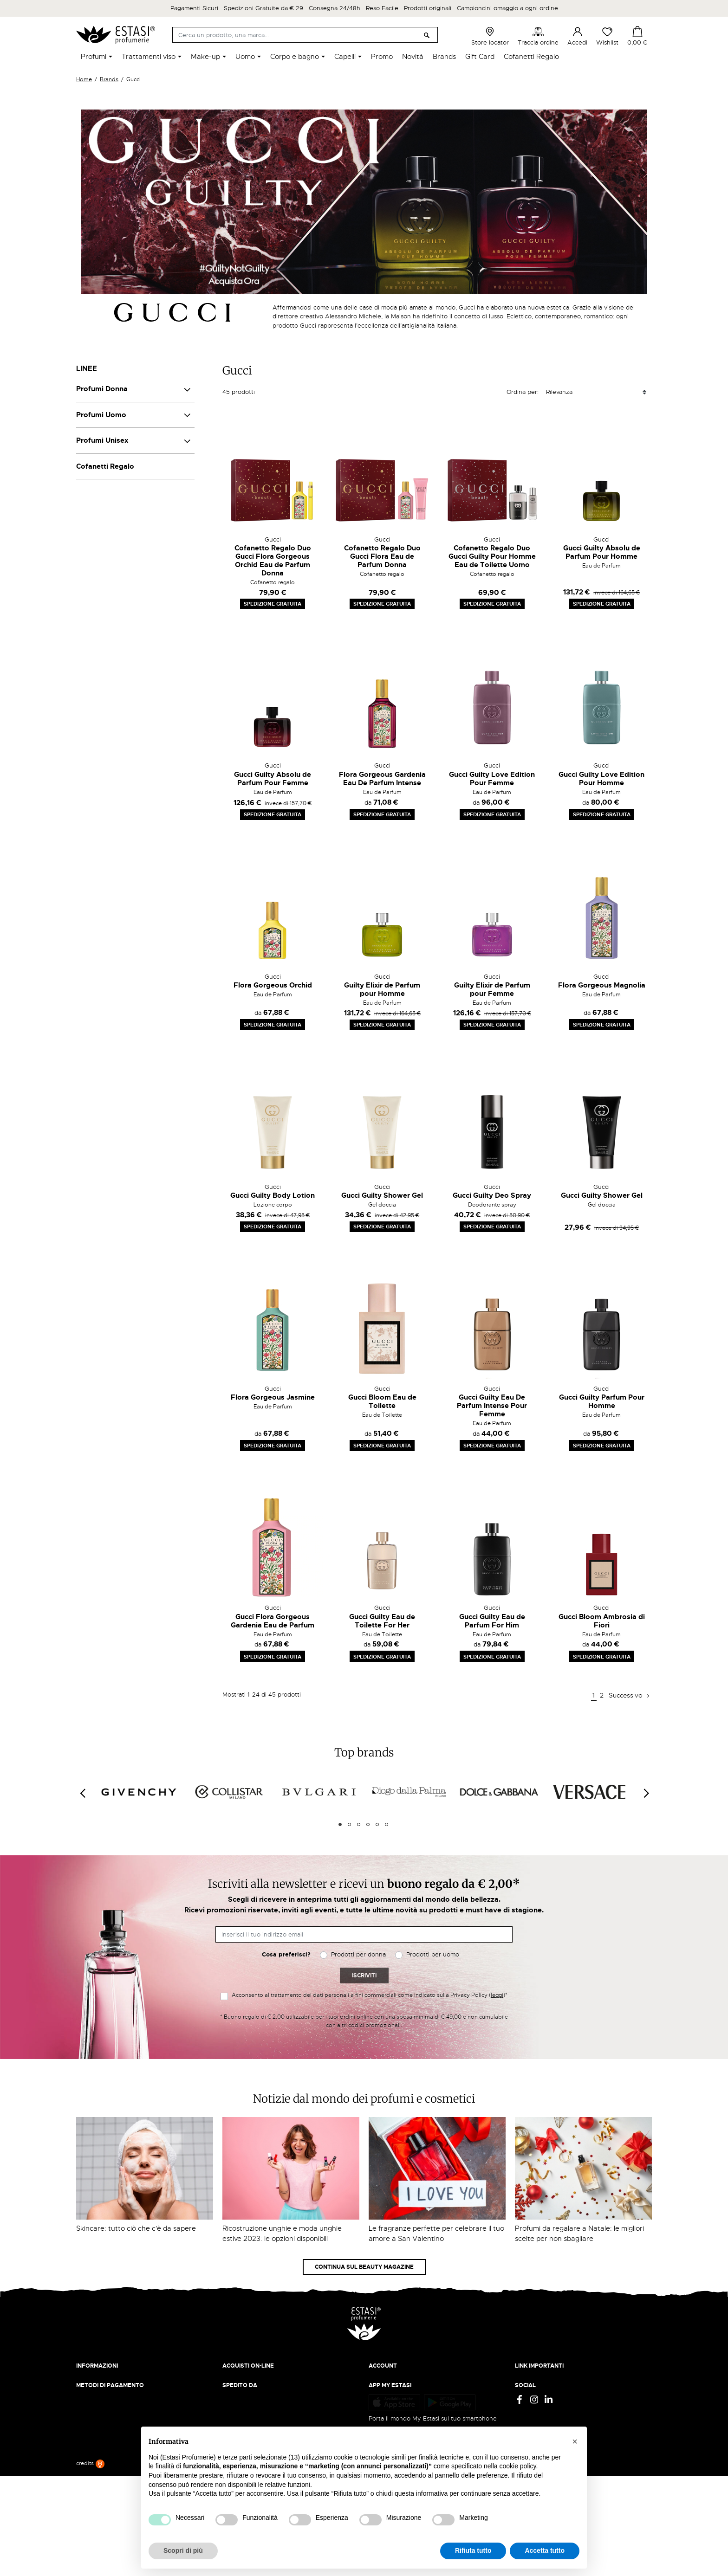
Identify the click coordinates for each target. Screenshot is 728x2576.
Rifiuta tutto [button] (473, 2550)
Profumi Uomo (101, 415)
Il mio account (389, 2379)
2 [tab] (349, 1824)
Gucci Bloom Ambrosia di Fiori (602, 1621)
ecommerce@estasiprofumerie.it (122, 2468)
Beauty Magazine (101, 2388)
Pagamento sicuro (248, 2397)
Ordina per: (523, 392)
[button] (574, 2441)
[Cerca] (305, 35)
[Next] (645, 1793)
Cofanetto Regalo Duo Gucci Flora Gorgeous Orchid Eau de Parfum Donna (272, 560)
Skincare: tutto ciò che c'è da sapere (136, 2228)
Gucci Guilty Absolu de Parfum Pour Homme (601, 552)
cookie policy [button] (517, 2466)
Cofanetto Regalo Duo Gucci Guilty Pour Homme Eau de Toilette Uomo (492, 556)
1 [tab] (340, 1824)
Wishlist (607, 36)
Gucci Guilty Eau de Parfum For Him (492, 1621)
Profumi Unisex (102, 440)
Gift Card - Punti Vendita (550, 2406)
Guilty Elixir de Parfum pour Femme (492, 989)
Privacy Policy (534, 2379)
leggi (497, 1995)
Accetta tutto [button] (545, 2550)
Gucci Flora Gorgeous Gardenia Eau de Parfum (272, 1621)
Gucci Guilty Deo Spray (492, 1195)
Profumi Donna (102, 389)
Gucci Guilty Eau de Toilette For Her (382, 1621)
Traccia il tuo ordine (251, 2406)
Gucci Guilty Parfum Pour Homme (601, 1401)
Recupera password (397, 2406)
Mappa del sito (536, 2415)
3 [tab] (359, 1824)
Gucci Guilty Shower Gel (382, 1195)
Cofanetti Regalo (105, 466)
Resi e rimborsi (243, 2388)
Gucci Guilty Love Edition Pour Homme (601, 779)
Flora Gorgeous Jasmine (273, 1397)
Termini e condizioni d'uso (552, 2388)
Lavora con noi (97, 2397)
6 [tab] (386, 1824)
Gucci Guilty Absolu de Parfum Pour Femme (272, 779)
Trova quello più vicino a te (117, 2494)
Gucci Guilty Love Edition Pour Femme (492, 779)
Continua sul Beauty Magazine (364, 2267)
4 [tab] (368, 1824)
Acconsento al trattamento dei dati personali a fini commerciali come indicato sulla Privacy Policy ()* (369, 1995)
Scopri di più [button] (183, 2550)
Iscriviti (364, 1975)
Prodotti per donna (358, 1954)
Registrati (382, 2397)
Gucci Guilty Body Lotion (272, 1195)
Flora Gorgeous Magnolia (601, 985)
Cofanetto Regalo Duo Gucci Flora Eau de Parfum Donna (382, 556)
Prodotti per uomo (432, 1954)
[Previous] (82, 1793)
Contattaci (91, 2406)
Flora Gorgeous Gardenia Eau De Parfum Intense (382, 779)
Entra (376, 2388)
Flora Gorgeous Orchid (273, 985)
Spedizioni (237, 2379)
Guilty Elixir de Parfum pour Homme (382, 989)
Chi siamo (90, 2379)
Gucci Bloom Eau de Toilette (382, 1401)
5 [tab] (377, 1824)
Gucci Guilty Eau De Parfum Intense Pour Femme (492, 1406)
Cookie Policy (534, 2397)
